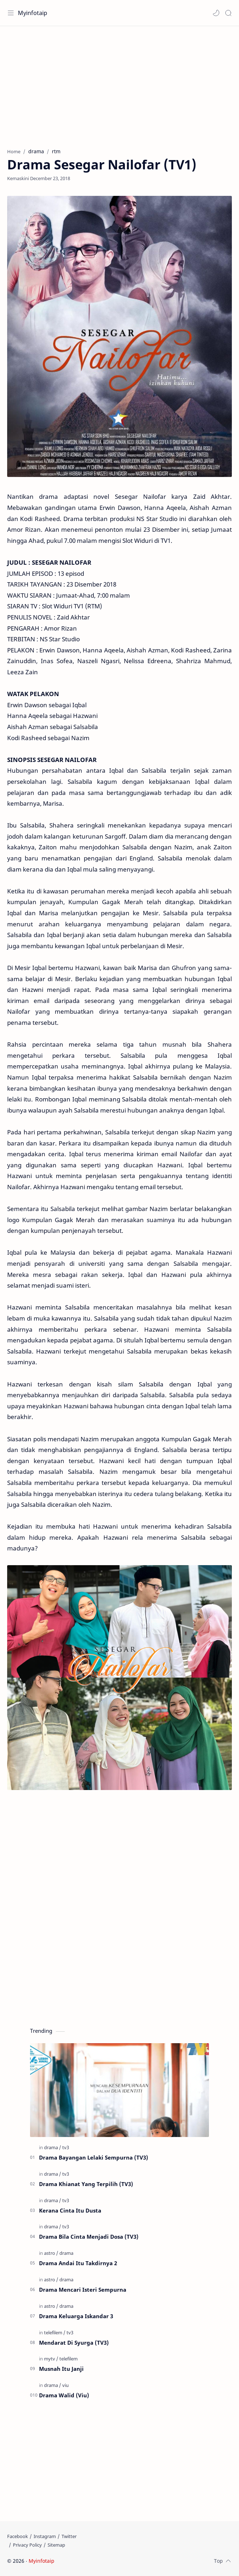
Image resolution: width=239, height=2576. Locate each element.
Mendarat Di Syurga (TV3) (74, 2342)
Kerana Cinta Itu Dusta (70, 2210)
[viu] (65, 2385)
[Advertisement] (119, 83)
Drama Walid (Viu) (64, 2395)
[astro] (51, 2253)
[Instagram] (45, 2536)
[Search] (228, 13)
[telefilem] (54, 2332)
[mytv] (51, 2358)
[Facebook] (17, 2536)
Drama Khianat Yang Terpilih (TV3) (86, 2183)
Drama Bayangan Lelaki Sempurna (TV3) (93, 2157)
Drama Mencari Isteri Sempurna (82, 2289)
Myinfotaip (32, 13)
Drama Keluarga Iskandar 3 (76, 2316)
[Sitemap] (56, 2544)
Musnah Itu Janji (61, 2368)
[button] (216, 13)
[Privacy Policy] (27, 2544)
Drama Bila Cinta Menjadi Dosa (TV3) (88, 2236)
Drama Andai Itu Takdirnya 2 (78, 2263)
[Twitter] (69, 2536)
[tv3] (65, 2147)
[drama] (52, 2147)
